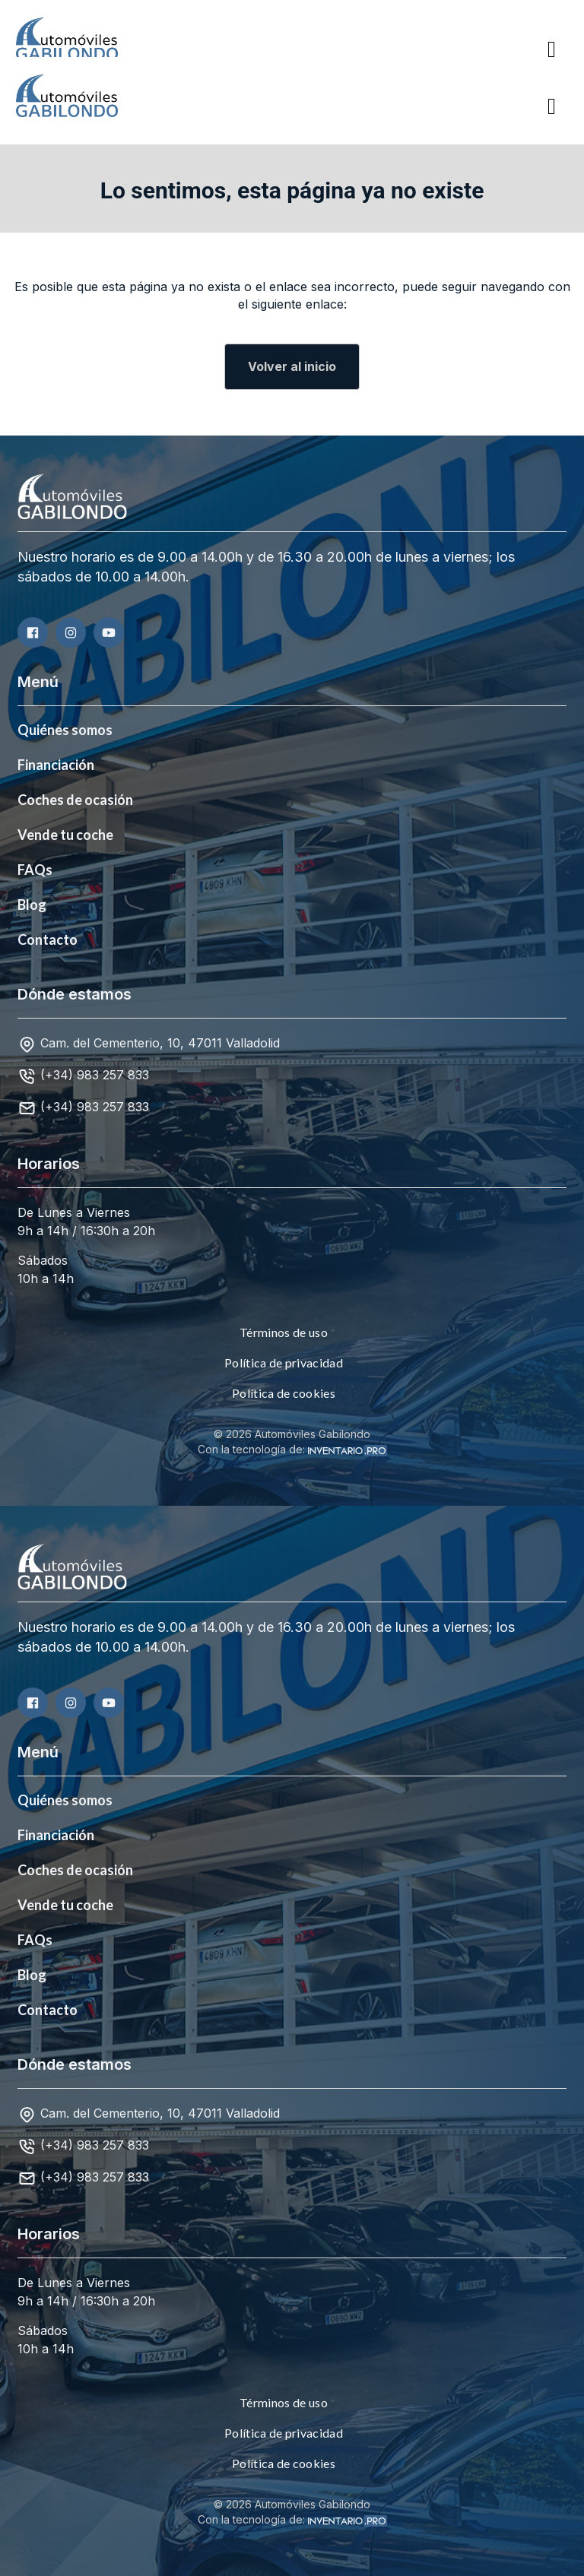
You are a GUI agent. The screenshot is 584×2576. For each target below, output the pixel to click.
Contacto (47, 939)
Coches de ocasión (75, 799)
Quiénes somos (65, 729)
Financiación (55, 764)
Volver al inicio (292, 366)
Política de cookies (283, 1393)
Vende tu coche (65, 834)
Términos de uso (284, 1332)
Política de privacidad (283, 1362)
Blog (31, 904)
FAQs (34, 869)
